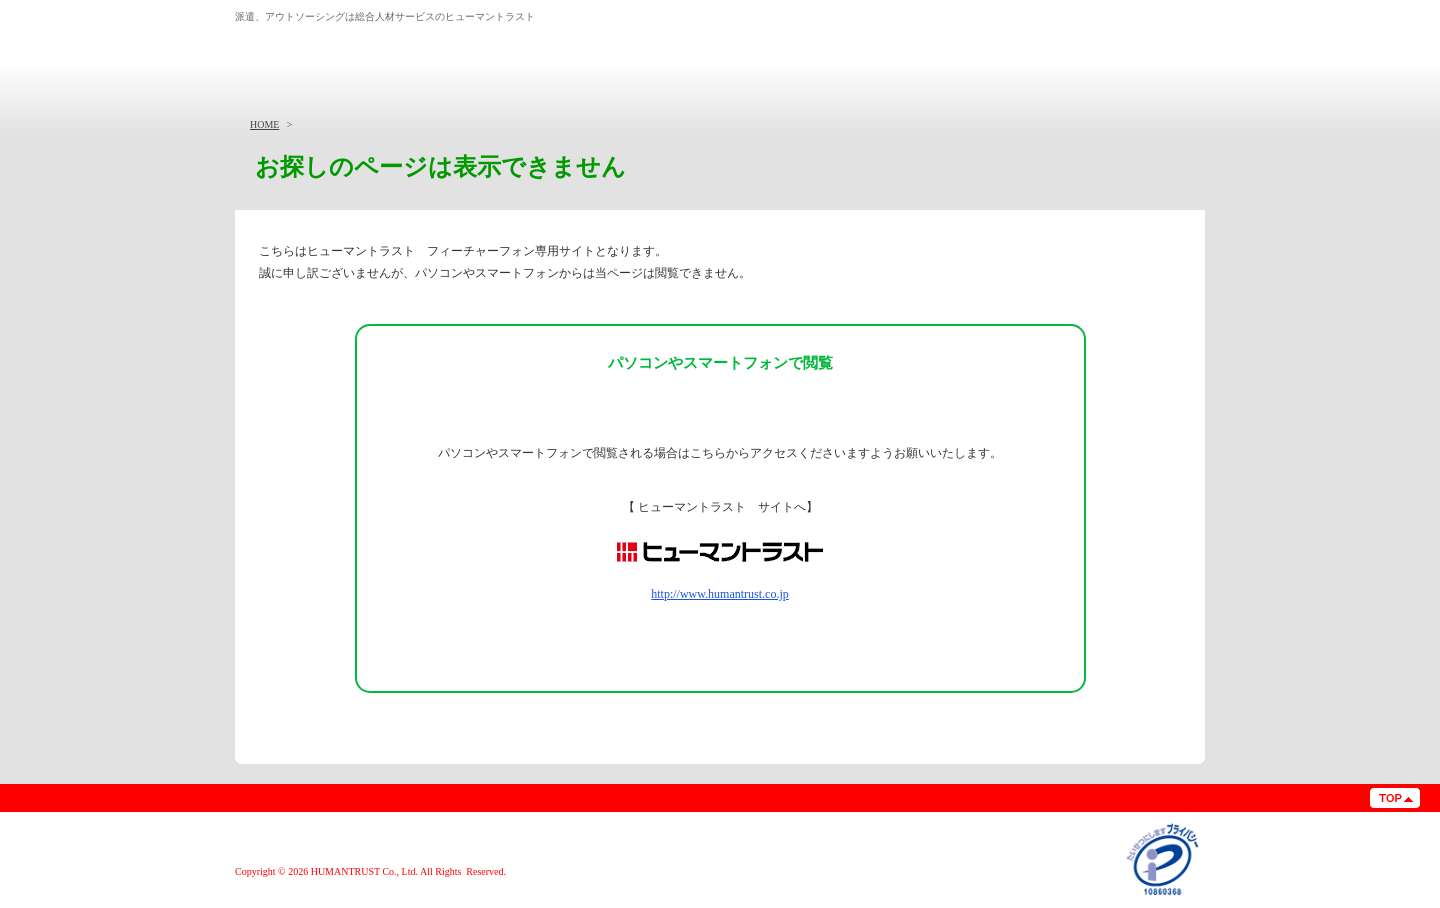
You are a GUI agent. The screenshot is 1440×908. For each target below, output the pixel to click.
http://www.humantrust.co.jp (720, 594)
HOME (264, 124)
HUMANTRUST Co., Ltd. (364, 871)
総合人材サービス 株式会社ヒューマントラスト (362, 53)
